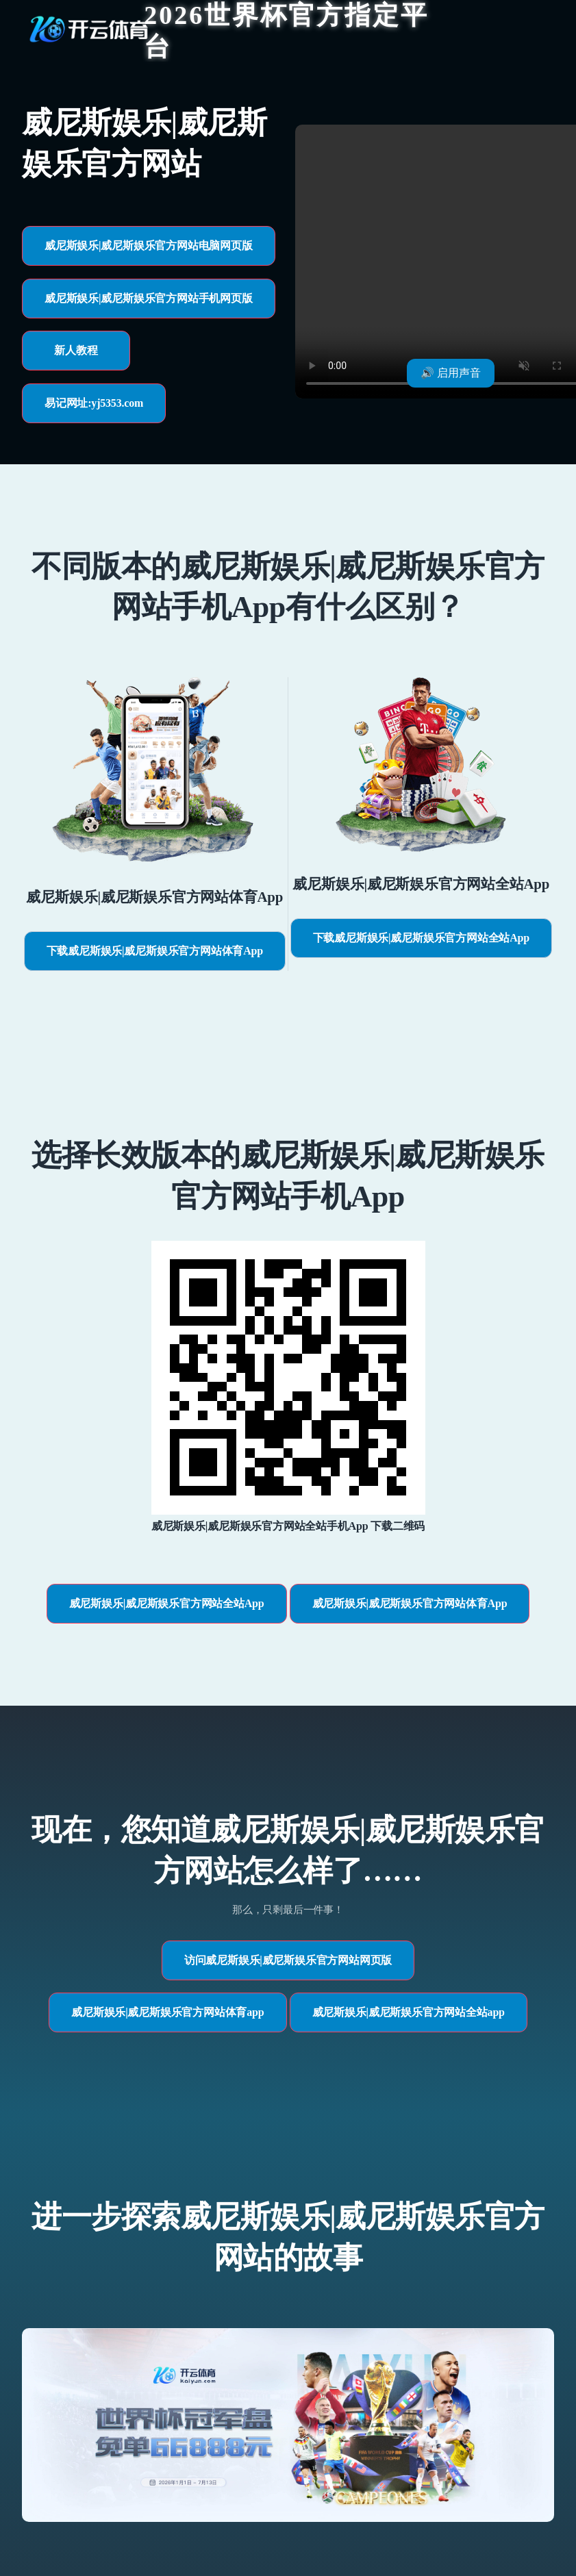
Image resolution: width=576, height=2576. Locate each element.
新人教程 (75, 350)
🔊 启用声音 (451, 373)
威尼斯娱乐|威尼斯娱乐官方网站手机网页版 (149, 298)
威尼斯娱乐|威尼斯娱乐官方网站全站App (166, 1603)
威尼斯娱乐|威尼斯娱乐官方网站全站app (408, 2012)
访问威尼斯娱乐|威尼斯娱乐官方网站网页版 (288, 1960)
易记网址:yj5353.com (94, 403)
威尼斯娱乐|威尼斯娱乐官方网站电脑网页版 (149, 245)
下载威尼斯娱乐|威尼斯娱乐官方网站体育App (155, 951)
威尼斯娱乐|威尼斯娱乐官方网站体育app (167, 2012)
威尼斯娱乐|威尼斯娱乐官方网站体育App (410, 1603)
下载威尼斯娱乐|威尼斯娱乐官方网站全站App (421, 938)
